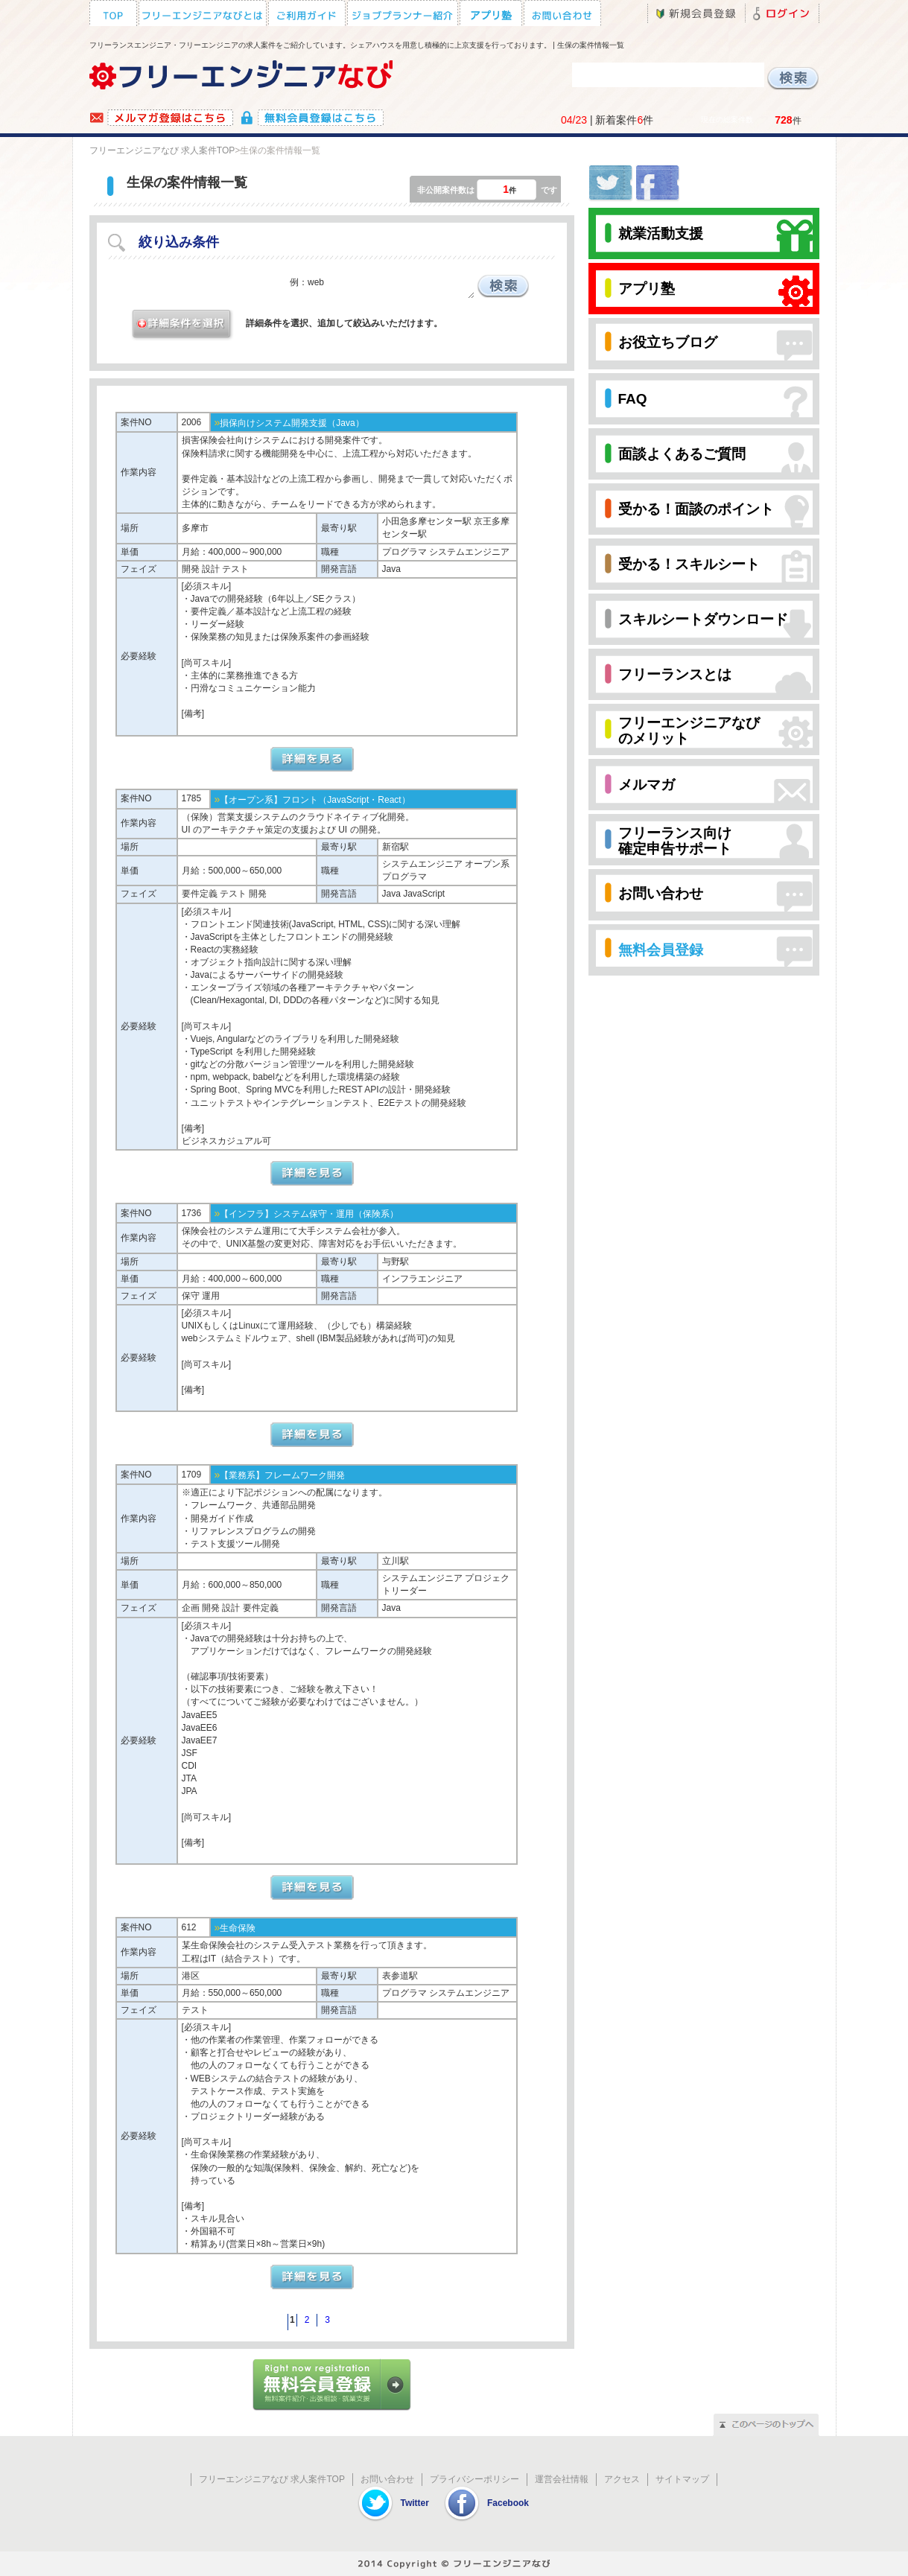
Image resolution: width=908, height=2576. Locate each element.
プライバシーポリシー (474, 2479)
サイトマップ (682, 2479)
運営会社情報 (561, 2479)
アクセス (622, 2479)
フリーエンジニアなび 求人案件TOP (162, 150)
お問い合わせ (387, 2479)
